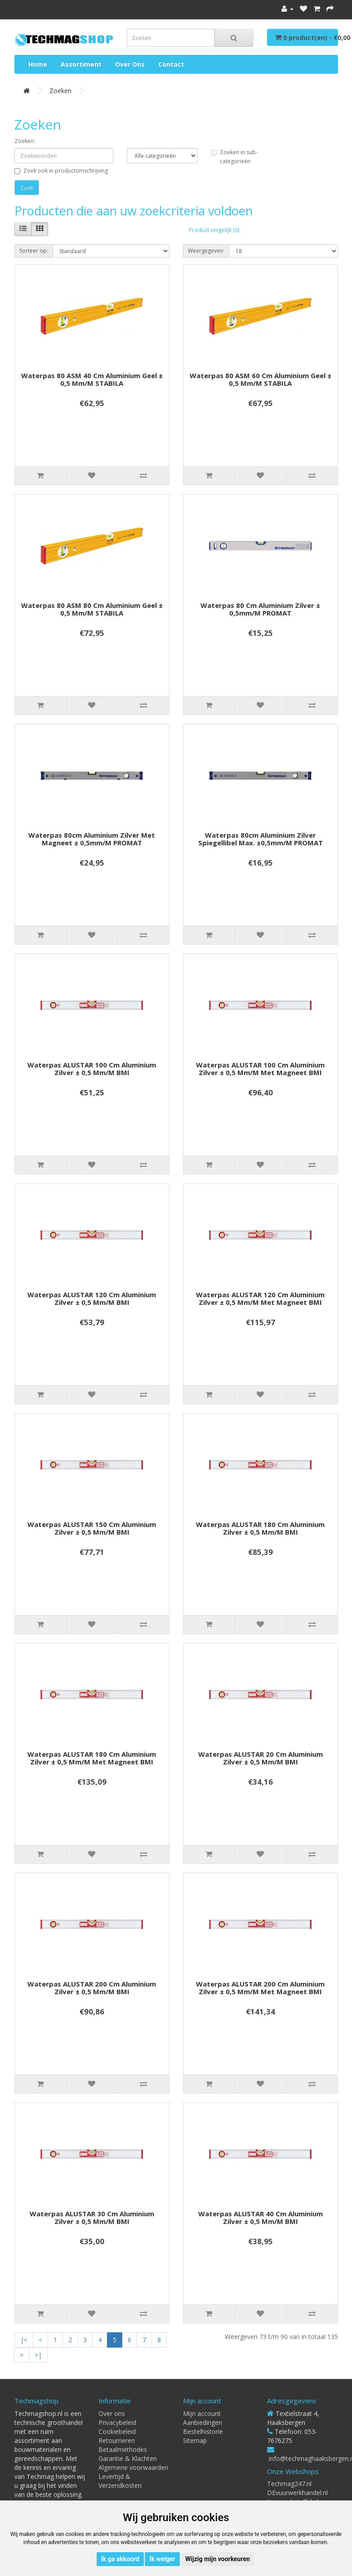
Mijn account (202, 2413)
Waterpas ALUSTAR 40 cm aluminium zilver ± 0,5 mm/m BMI (260, 2217)
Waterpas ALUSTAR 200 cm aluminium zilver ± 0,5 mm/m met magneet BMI (260, 1987)
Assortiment (81, 64)
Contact (171, 64)
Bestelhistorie (203, 2431)
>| (38, 2355)
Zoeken (60, 90)
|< (23, 2339)
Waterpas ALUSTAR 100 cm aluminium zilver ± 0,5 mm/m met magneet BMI (260, 1068)
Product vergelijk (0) (214, 230)
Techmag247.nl (289, 2483)
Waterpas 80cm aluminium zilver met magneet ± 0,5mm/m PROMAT (91, 838)
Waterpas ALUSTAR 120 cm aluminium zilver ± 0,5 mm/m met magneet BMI (260, 1298)
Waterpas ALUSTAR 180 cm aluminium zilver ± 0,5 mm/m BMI (260, 1528)
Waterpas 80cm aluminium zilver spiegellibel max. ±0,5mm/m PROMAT (260, 838)
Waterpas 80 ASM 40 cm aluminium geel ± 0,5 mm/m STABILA (92, 379)
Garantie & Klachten (127, 2458)
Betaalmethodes (122, 2449)
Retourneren (116, 2440)
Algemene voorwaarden (133, 2467)
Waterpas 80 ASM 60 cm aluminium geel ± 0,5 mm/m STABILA (260, 379)
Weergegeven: (206, 250)
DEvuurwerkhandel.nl (297, 2492)
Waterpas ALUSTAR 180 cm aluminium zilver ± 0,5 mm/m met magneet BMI (91, 1758)
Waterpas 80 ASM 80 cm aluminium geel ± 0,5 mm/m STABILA (92, 609)
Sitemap (195, 2440)
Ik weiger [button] (162, 2559)
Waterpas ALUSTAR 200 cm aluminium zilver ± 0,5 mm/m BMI (91, 1987)
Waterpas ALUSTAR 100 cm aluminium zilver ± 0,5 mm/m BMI (91, 1068)
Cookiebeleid (117, 2431)
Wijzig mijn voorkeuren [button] (217, 2559)
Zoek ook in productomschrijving (61, 170)
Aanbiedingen (202, 2422)
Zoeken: (24, 141)
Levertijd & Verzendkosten (120, 2481)
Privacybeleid (117, 2422)
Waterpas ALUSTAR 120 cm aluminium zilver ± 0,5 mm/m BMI (91, 1298)
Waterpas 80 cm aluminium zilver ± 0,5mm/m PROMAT (260, 609)
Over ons (130, 64)
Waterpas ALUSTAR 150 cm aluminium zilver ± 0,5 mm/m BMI (91, 1528)
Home (37, 64)
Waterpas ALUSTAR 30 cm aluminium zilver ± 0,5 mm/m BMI (92, 2217)
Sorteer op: (33, 250)
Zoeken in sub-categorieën (234, 156)
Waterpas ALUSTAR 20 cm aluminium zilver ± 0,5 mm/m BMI (260, 1758)
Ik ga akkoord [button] (120, 2559)
